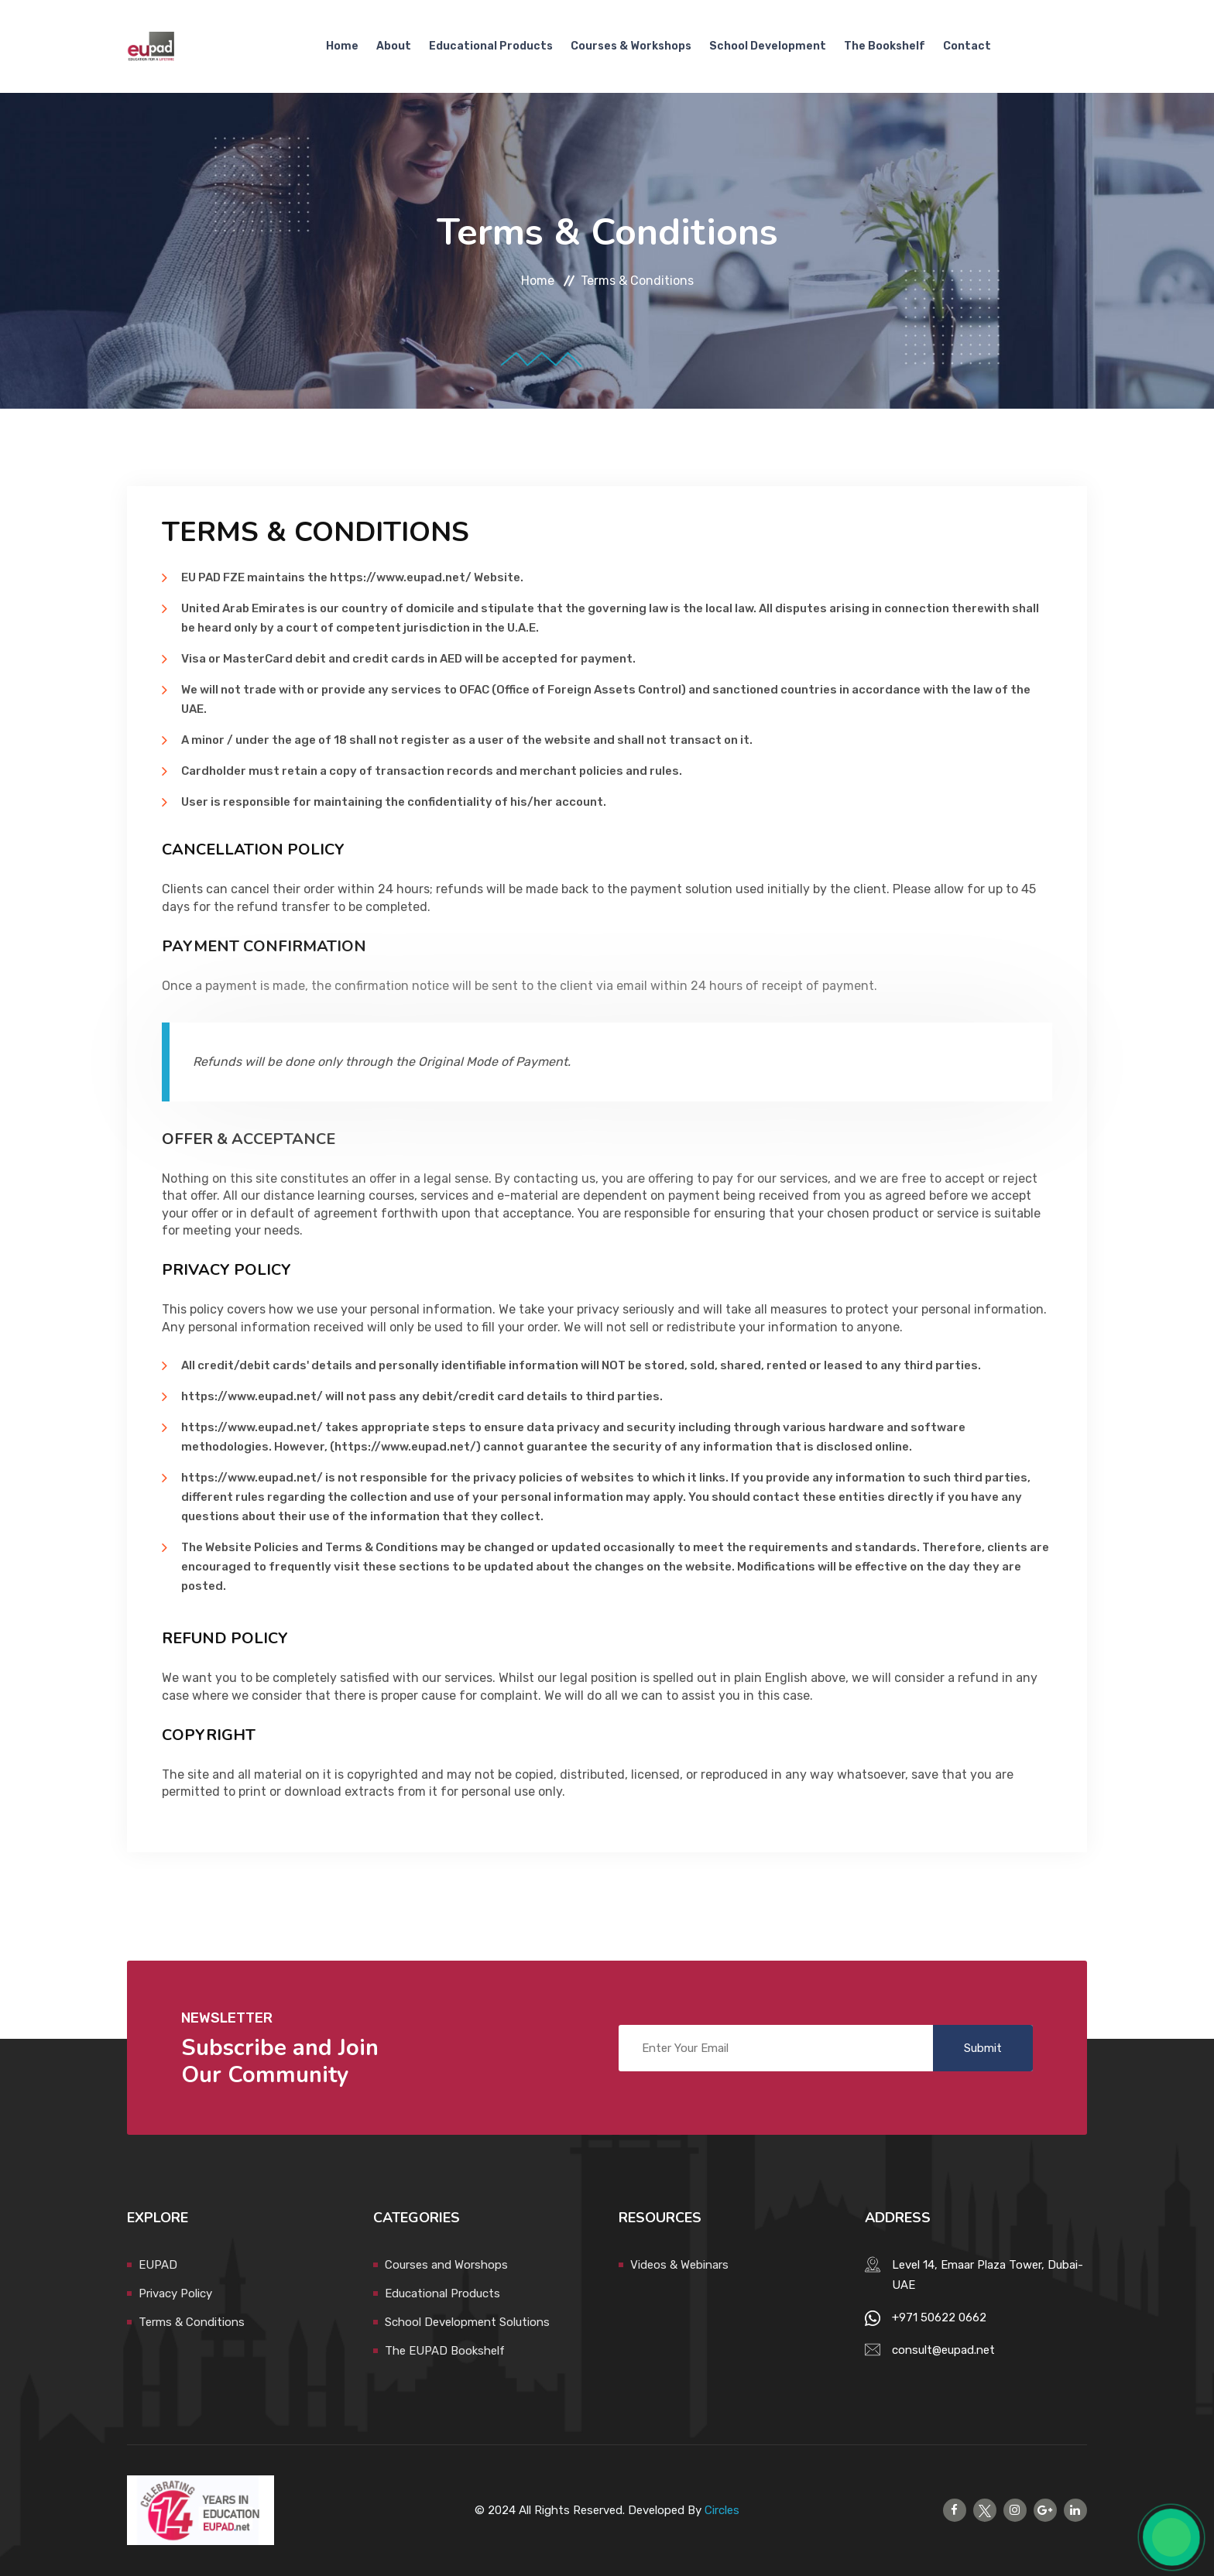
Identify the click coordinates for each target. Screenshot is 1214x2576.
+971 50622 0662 (939, 2317)
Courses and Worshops (446, 2265)
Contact (967, 46)
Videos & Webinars (679, 2265)
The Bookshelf (884, 46)
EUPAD (158, 2265)
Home (342, 46)
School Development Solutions (467, 2322)
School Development (767, 46)
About (393, 46)
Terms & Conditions (192, 2322)
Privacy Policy (175, 2293)
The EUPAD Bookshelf (445, 2351)
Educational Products (491, 46)
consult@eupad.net (943, 2350)
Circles (722, 2510)
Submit (983, 2048)
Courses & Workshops (631, 46)
